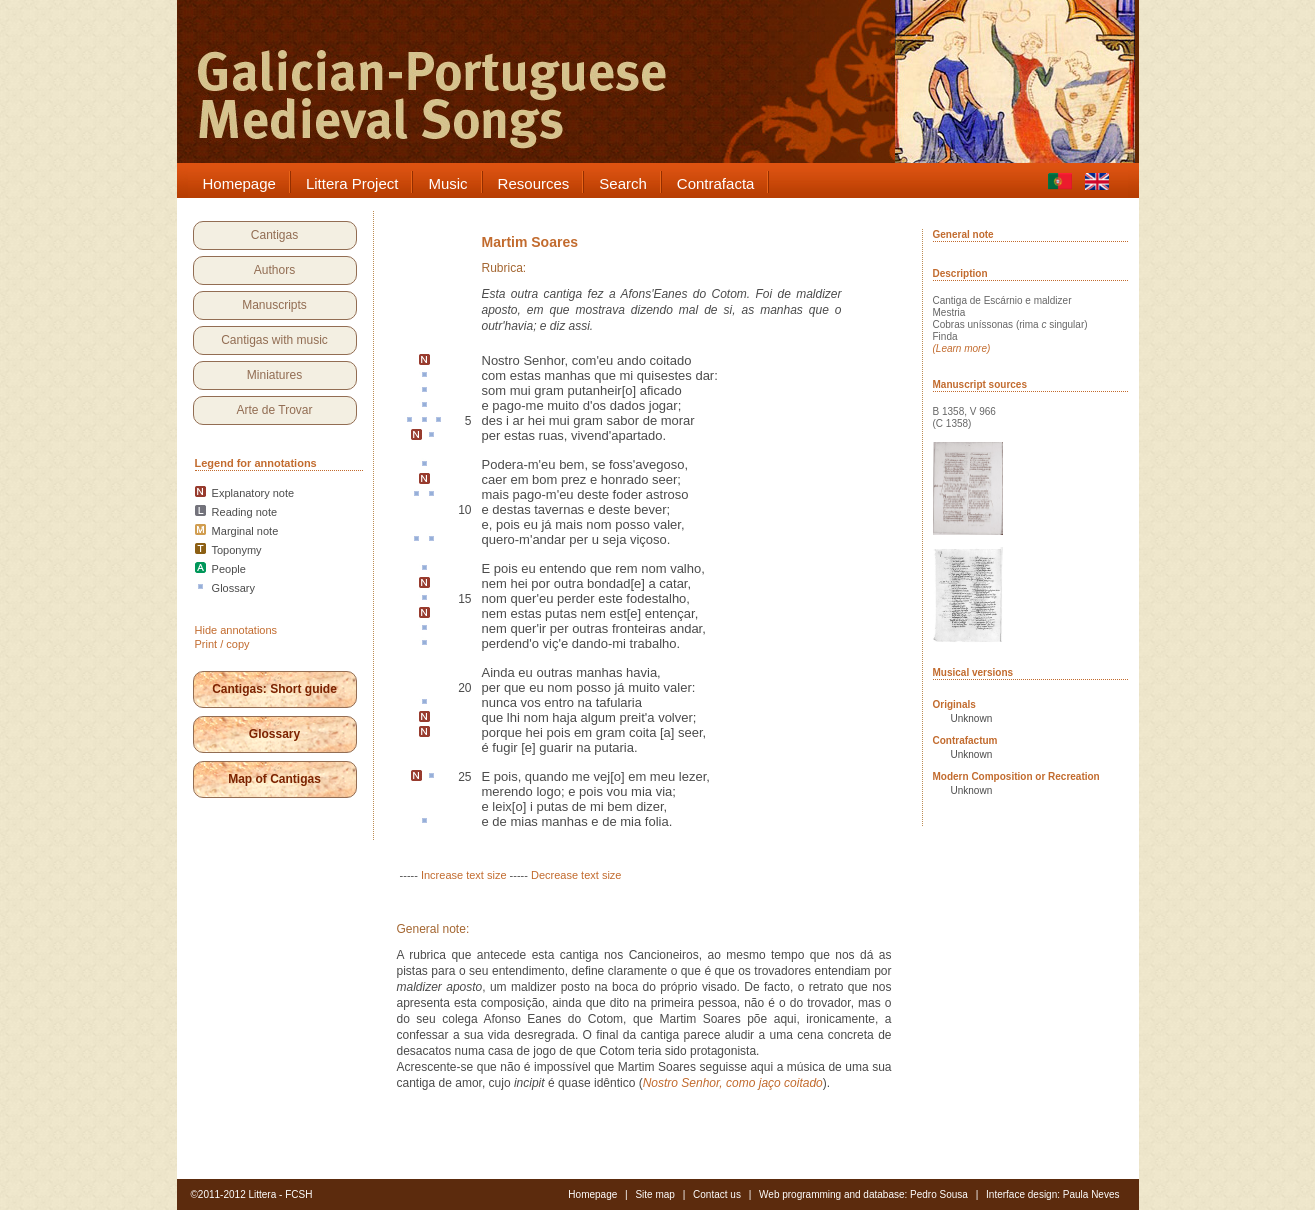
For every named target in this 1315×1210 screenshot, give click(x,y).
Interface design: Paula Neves (1052, 1194)
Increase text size (464, 875)
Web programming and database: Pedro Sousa (863, 1194)
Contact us (717, 1194)
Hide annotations (236, 630)
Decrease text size (576, 875)
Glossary (274, 734)
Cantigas (274, 235)
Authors (274, 270)
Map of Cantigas (274, 779)
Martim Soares (530, 242)
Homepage (592, 1194)
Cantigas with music (274, 340)
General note (963, 234)
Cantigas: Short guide (274, 689)
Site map (654, 1194)
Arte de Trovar (274, 410)
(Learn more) (962, 348)
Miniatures (274, 375)
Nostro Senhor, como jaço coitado (733, 1083)
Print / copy (222, 644)
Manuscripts (274, 305)
